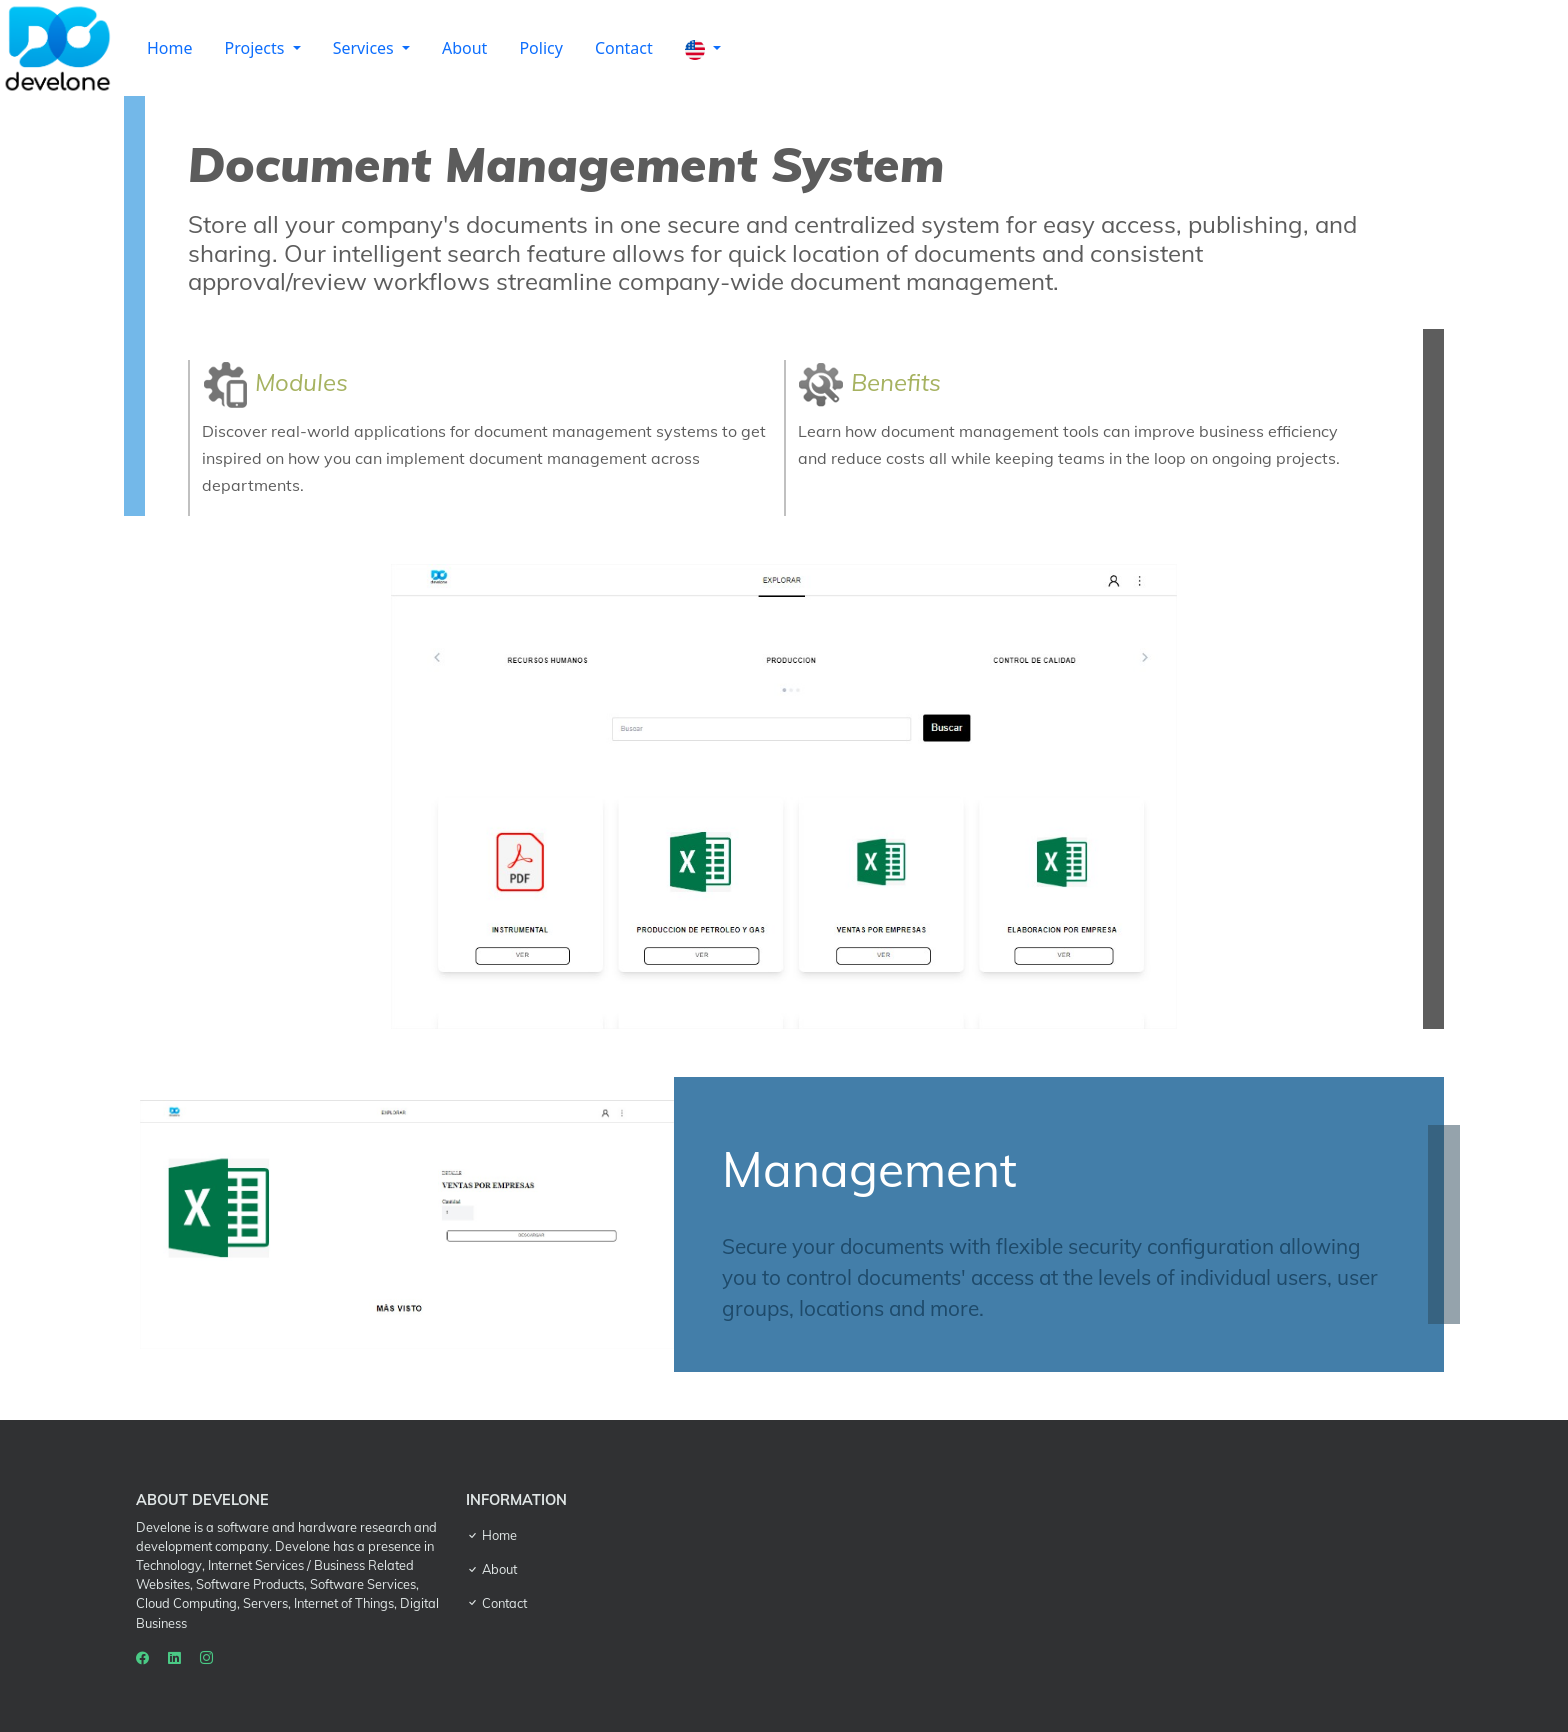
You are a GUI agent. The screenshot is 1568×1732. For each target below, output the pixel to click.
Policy (540, 48)
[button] (703, 48)
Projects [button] (257, 48)
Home (170, 48)
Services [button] (365, 48)
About (464, 48)
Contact (624, 48)
